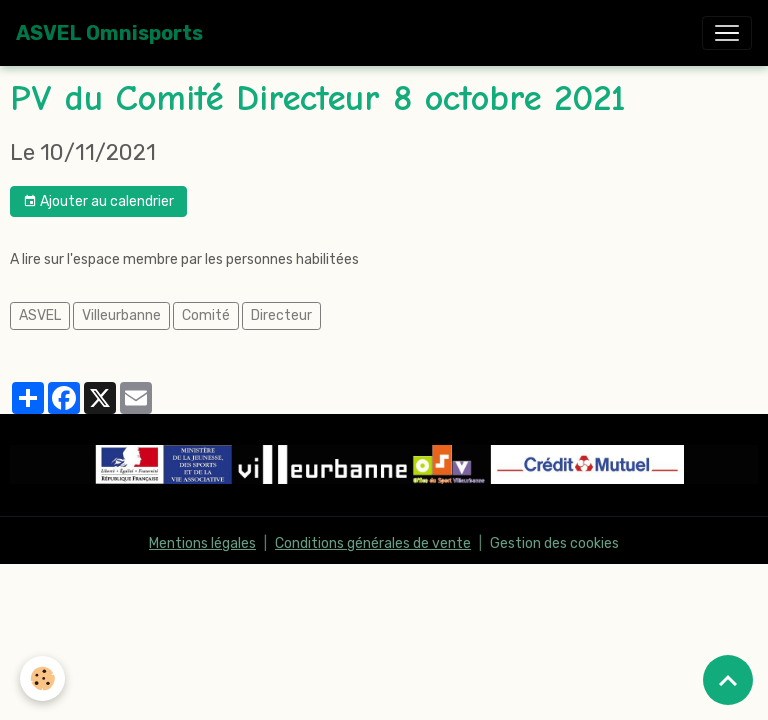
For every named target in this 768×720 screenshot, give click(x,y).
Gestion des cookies (554, 543)
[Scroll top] (728, 680)
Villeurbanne (121, 315)
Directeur (281, 315)
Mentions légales (202, 543)
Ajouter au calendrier (98, 202)
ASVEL (40, 315)
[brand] (109, 33)
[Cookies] (42, 678)
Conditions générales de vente (373, 543)
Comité (206, 315)
